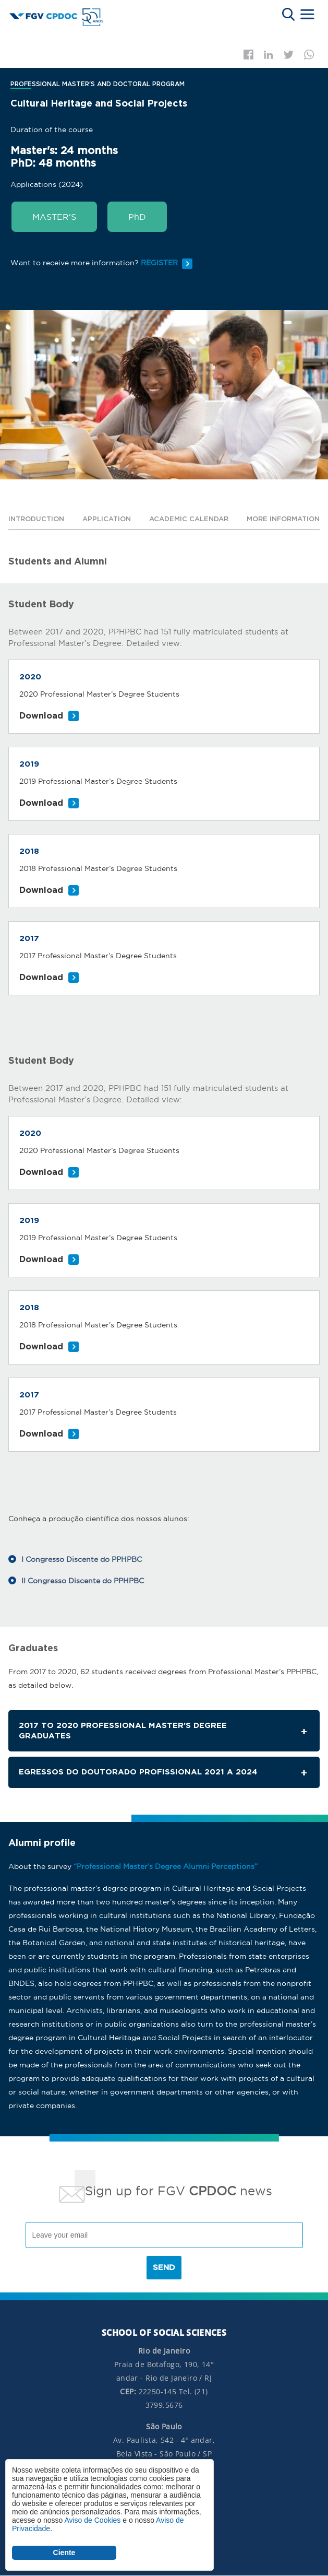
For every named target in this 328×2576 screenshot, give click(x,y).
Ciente (64, 2552)
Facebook (248, 55)
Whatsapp (309, 55)
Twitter (289, 55)
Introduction (36, 519)
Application (106, 519)
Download (41, 716)
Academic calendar (188, 519)
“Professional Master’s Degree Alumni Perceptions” (166, 1866)
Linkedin (268, 55)
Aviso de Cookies (92, 2520)
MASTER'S (54, 216)
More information (283, 519)
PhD (137, 216)
